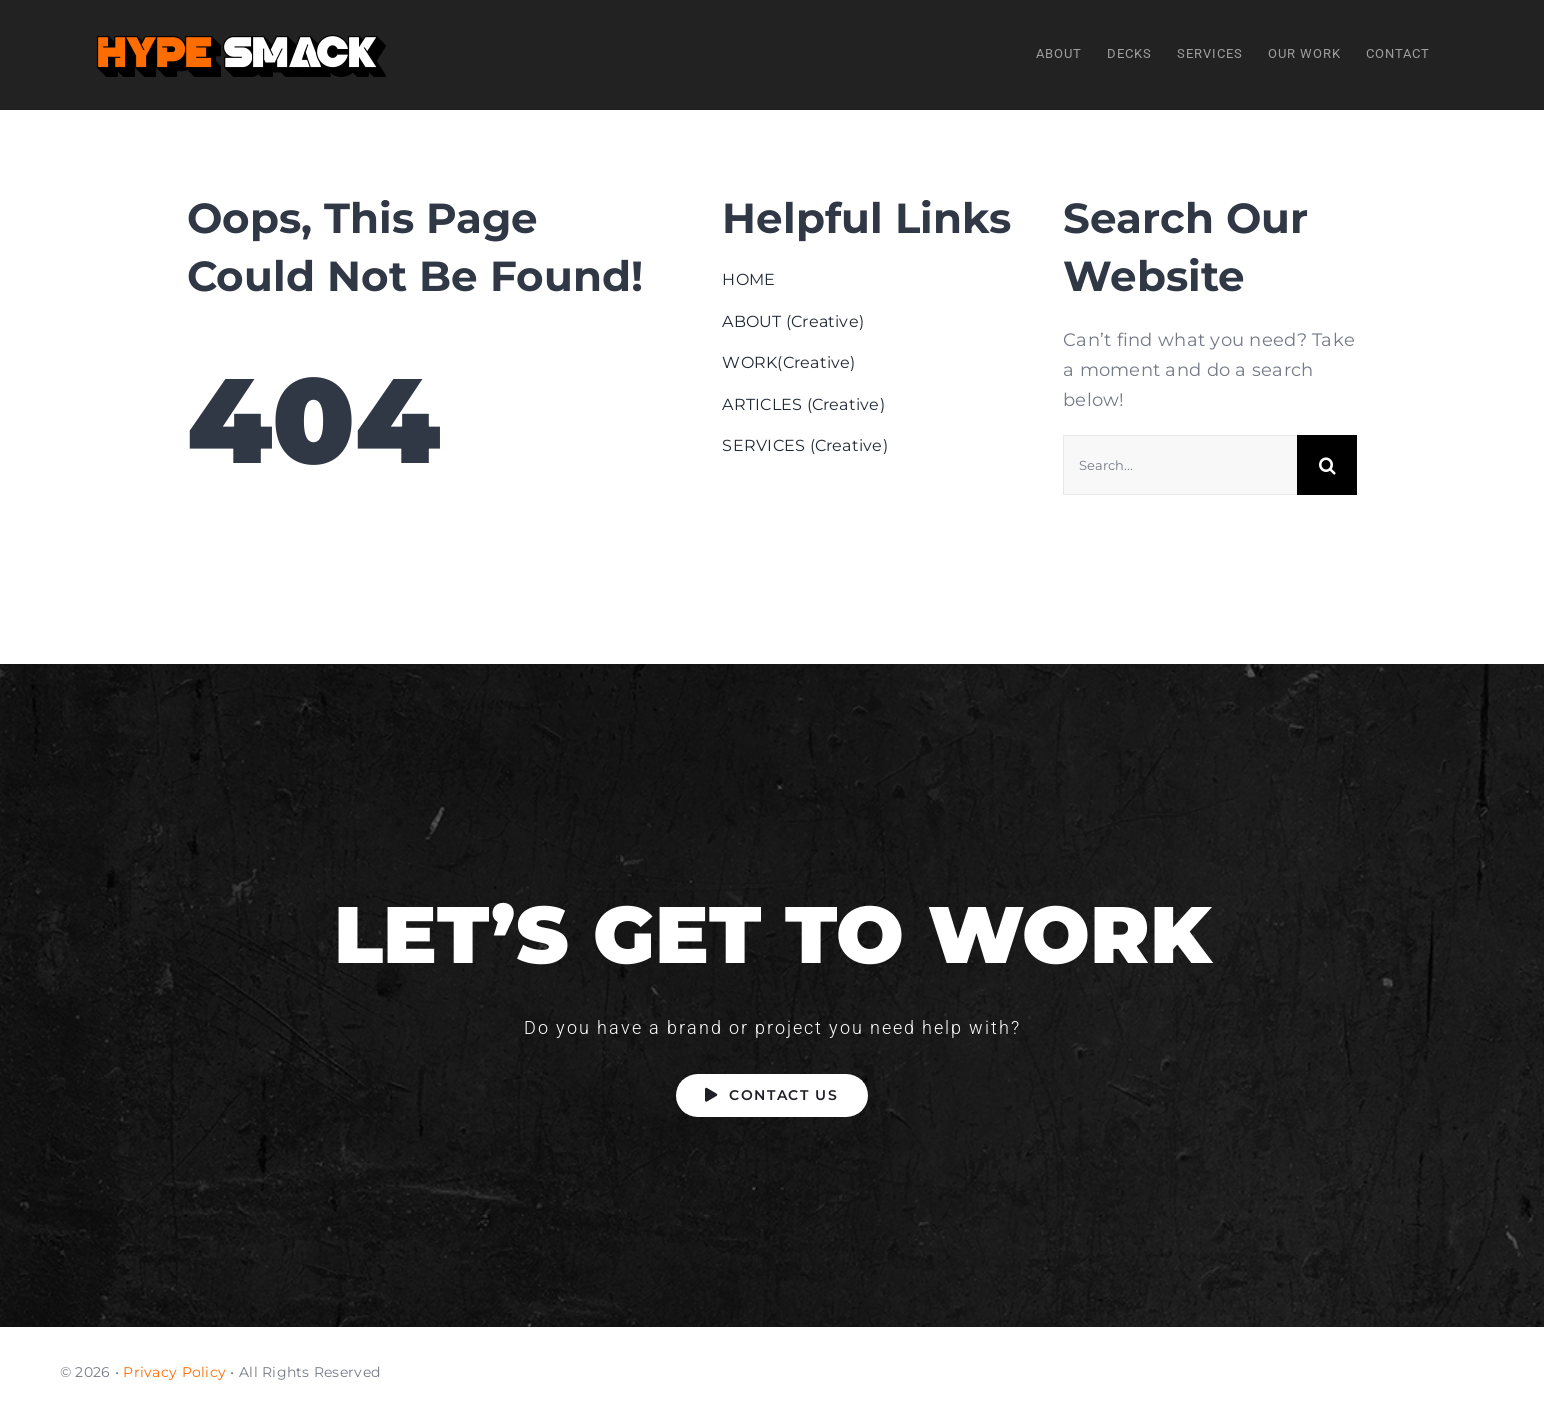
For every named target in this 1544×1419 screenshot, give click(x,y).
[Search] (1327, 466)
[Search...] (1180, 466)
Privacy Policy (174, 1372)
